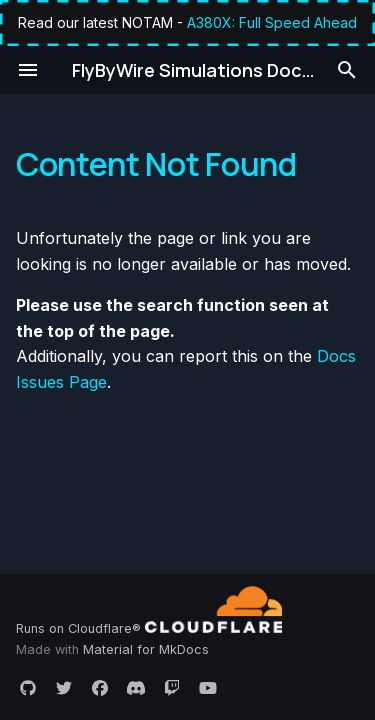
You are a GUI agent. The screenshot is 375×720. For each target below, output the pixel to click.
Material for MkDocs (146, 649)
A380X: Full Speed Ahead (272, 22)
